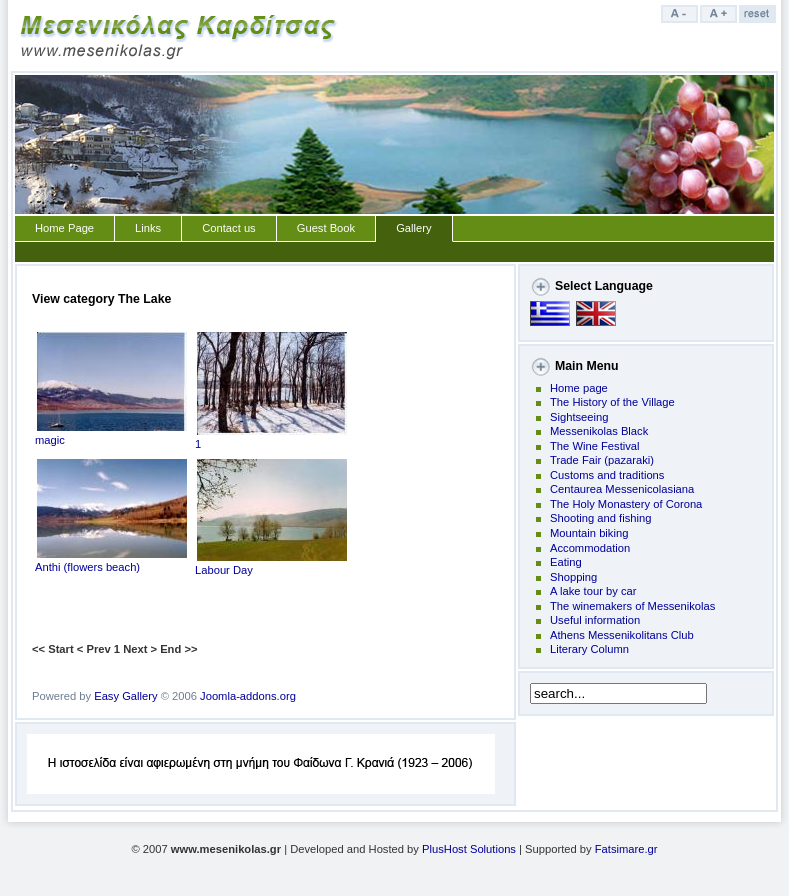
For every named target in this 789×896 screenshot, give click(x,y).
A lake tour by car (593, 591)
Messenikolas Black (599, 431)
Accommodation (590, 548)
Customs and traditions (607, 475)
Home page (579, 388)
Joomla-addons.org (248, 696)
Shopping (573, 577)
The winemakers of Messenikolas (632, 606)
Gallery (413, 228)
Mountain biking (589, 533)
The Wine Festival (595, 446)
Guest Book (326, 228)
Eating (566, 562)
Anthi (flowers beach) (111, 561)
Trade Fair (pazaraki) (602, 460)
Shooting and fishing (600, 518)
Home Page (64, 228)
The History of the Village (612, 402)
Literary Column (589, 649)
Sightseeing (579, 417)
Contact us (228, 228)
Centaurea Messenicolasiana (622, 489)
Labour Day (271, 564)
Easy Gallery (125, 696)
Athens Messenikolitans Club (622, 635)
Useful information (595, 620)
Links (148, 228)
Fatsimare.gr (626, 849)
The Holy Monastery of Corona (626, 504)
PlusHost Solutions (469, 849)
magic (111, 434)
